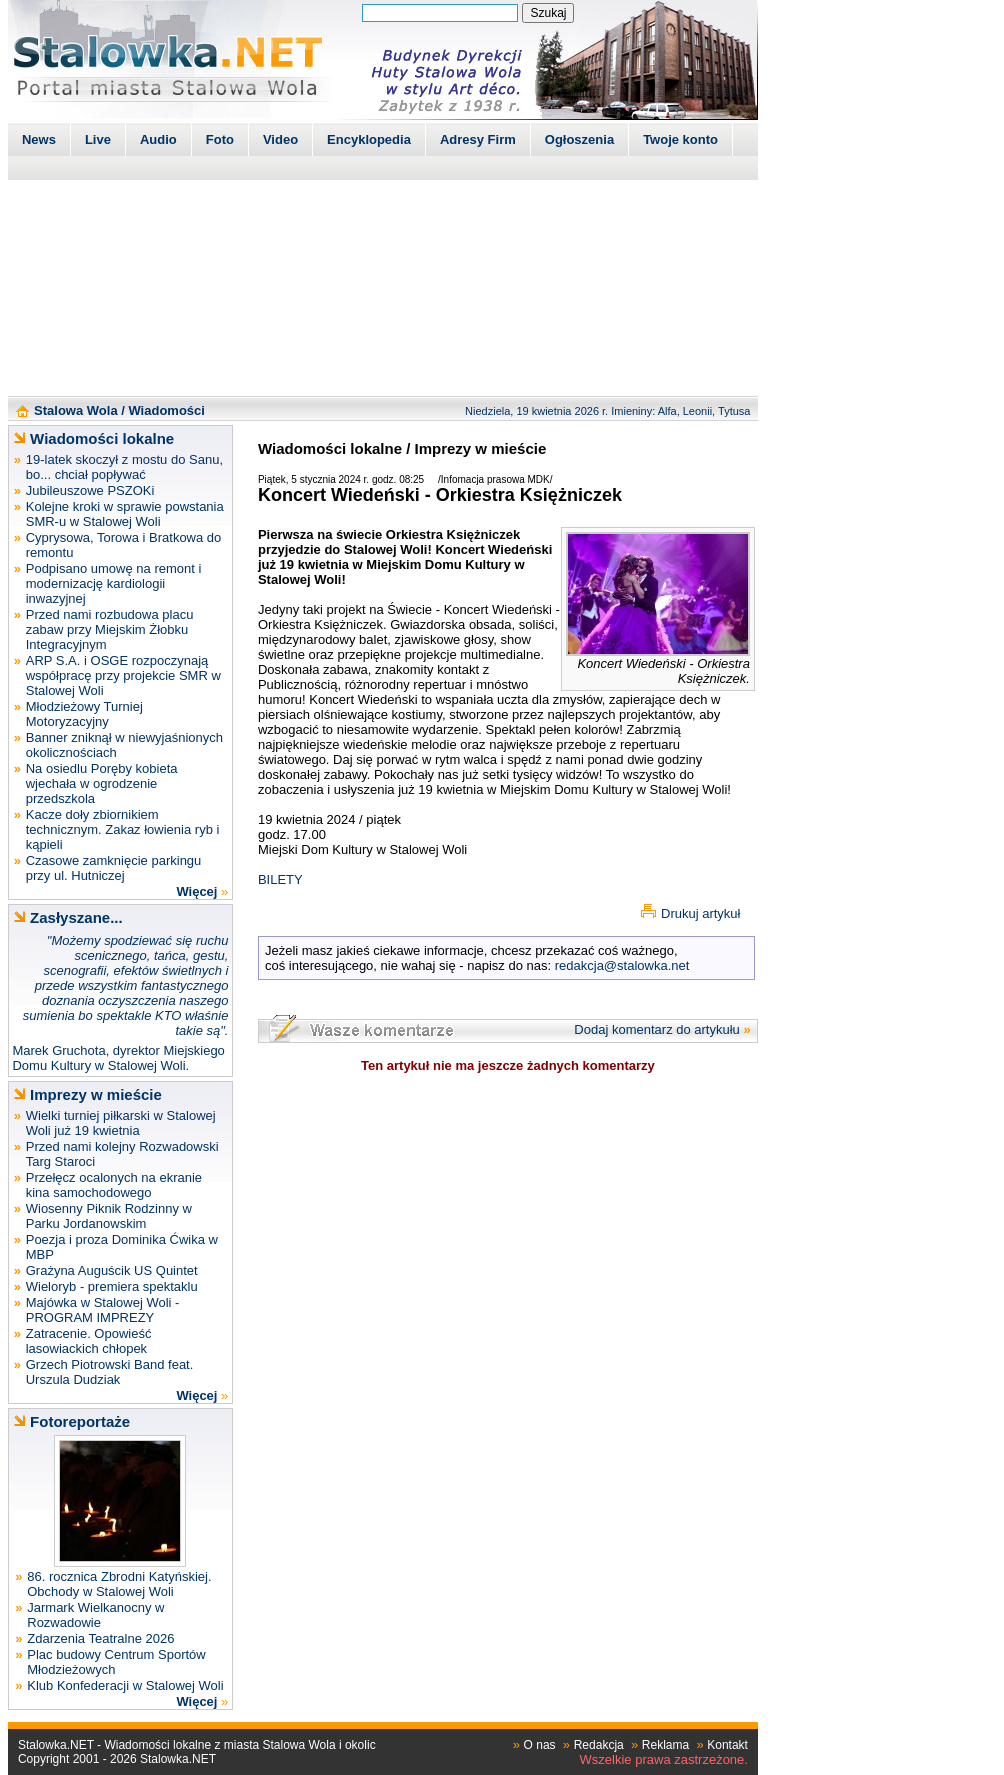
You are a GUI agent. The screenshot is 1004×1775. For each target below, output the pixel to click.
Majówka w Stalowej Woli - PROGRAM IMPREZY (103, 1310)
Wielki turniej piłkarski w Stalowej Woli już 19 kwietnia (121, 1123)
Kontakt (727, 1745)
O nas (540, 1745)
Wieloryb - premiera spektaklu (112, 1286)
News (39, 139)
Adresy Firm (478, 139)
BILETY (280, 879)
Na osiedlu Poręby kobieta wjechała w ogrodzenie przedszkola (102, 783)
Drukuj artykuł (700, 913)
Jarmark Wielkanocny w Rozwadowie (95, 1615)
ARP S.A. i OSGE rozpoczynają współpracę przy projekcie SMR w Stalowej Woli (123, 675)
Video (280, 139)
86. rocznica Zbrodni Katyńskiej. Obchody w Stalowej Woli (119, 1584)
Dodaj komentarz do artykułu (656, 1029)
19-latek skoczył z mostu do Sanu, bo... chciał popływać (124, 467)
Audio (158, 139)
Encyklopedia (369, 139)
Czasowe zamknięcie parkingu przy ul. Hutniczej (114, 868)
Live (98, 139)
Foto (220, 139)
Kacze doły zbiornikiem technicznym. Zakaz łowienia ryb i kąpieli (123, 829)
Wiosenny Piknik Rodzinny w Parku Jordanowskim (109, 1216)
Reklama (665, 1745)
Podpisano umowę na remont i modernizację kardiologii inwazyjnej (114, 583)
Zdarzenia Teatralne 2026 (100, 1638)
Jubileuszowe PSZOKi (90, 490)
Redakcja (599, 1745)
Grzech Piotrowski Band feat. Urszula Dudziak (110, 1372)
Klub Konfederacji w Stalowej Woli (125, 1685)
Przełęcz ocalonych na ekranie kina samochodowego (114, 1185)
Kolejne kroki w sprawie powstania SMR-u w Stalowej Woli (125, 514)
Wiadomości (166, 410)
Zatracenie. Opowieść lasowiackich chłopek (89, 1341)
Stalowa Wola (76, 410)
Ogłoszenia (579, 139)
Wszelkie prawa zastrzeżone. (664, 1759)
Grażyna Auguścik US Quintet (112, 1270)
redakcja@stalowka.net (622, 965)
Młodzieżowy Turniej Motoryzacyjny (84, 714)
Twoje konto (680, 139)
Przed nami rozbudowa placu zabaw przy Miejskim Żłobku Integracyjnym (110, 629)
